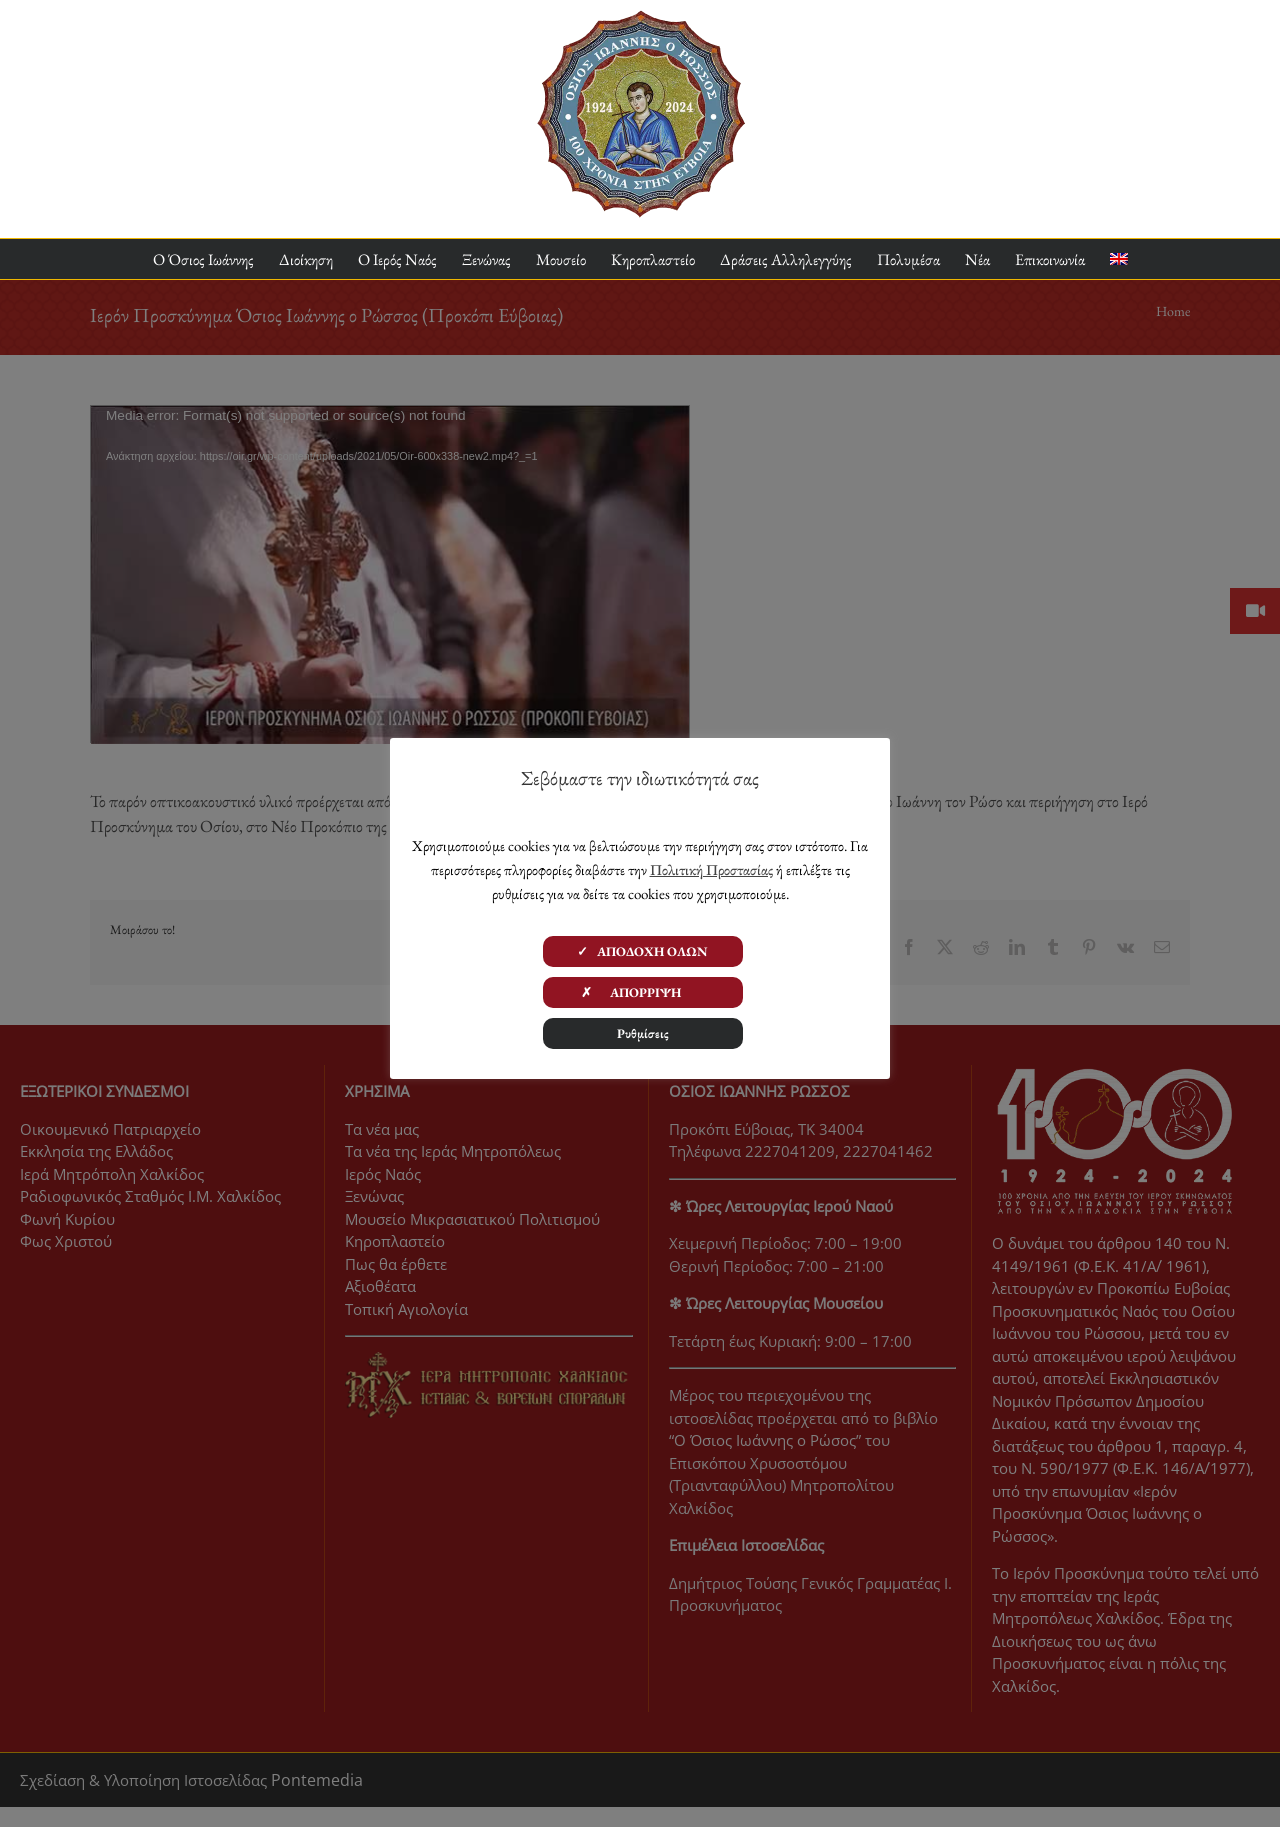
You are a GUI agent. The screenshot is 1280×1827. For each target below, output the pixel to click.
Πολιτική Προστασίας (711, 869)
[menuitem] (1119, 259)
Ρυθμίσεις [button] (643, 1033)
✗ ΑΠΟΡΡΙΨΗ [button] (643, 992)
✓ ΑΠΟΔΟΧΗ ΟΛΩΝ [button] (642, 951)
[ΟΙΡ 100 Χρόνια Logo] (640, 18)
